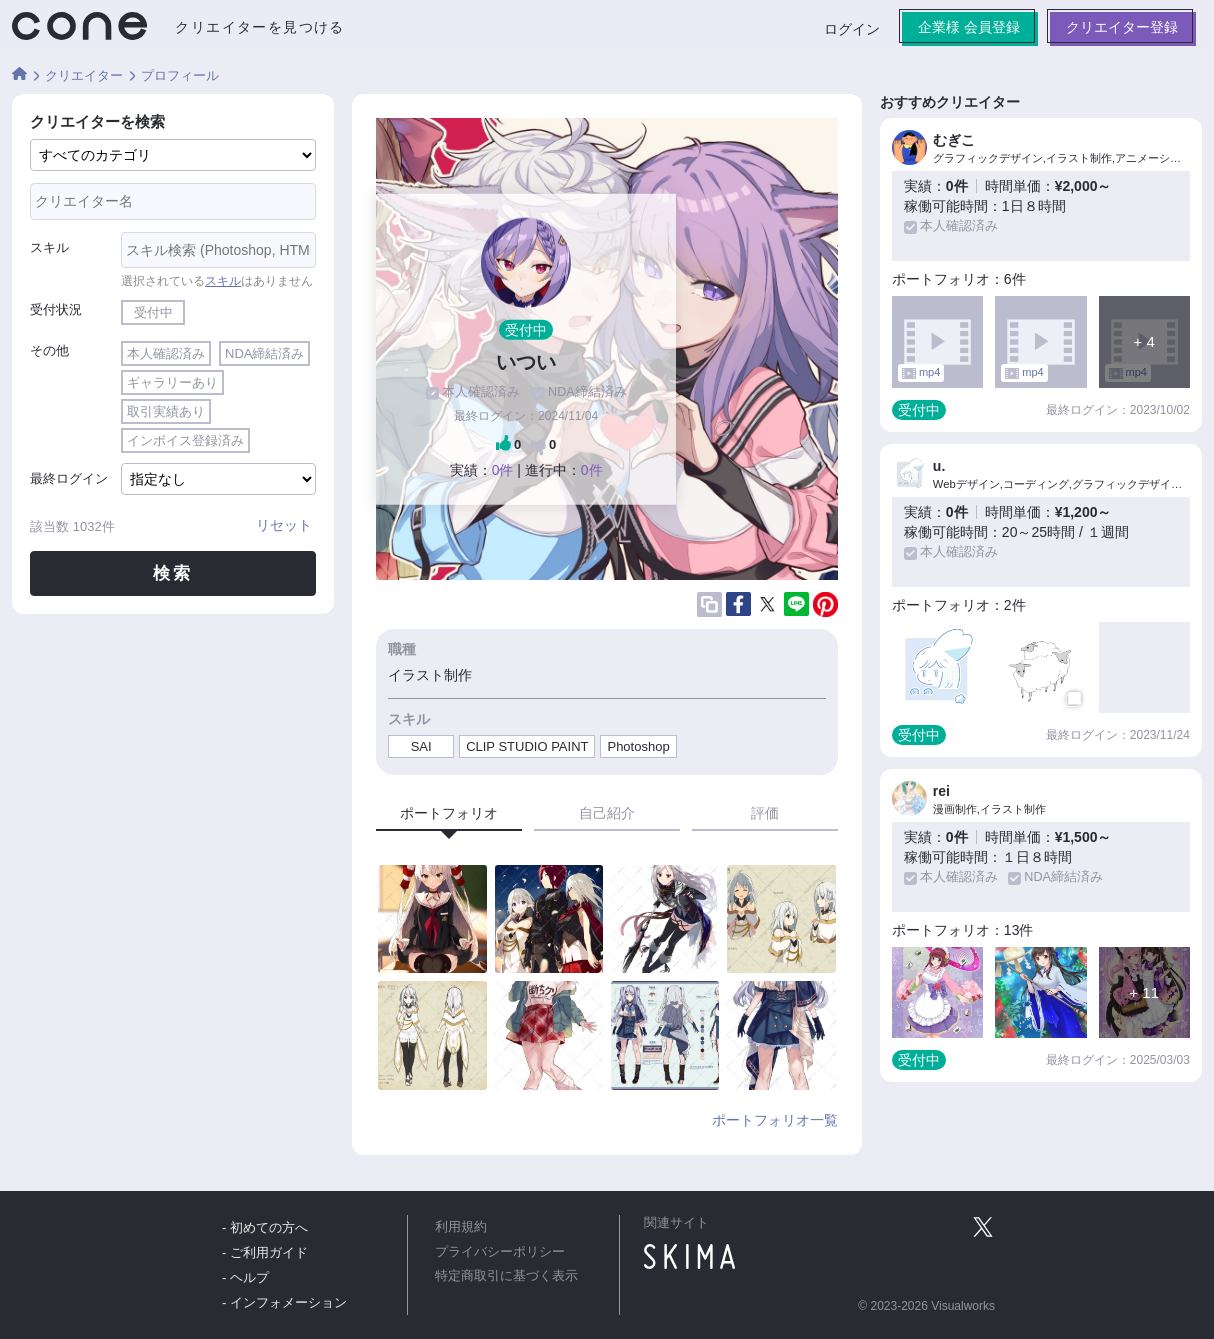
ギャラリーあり (172, 382)
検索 (173, 573)
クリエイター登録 (1122, 27)
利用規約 (461, 1227)
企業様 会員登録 (969, 27)
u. (939, 466)
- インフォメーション (284, 1302)
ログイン (852, 29)
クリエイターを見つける (259, 27)
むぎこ (954, 140)
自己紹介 (607, 813)
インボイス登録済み (185, 440)
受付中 (153, 312)
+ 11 (1144, 992)
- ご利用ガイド (265, 1252)
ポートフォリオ (449, 813)
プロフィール (180, 75)
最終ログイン (69, 478)
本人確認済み (166, 353)
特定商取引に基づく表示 (506, 1276)
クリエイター (84, 75)
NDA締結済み (264, 353)
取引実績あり (166, 411)
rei (941, 791)
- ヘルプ (245, 1277)
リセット (284, 525)
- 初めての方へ (265, 1227)
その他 (49, 350)
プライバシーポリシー (500, 1252)
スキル (49, 247)
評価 (765, 813)
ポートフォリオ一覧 (775, 1120)
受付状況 (56, 309)
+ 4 (1144, 341)
